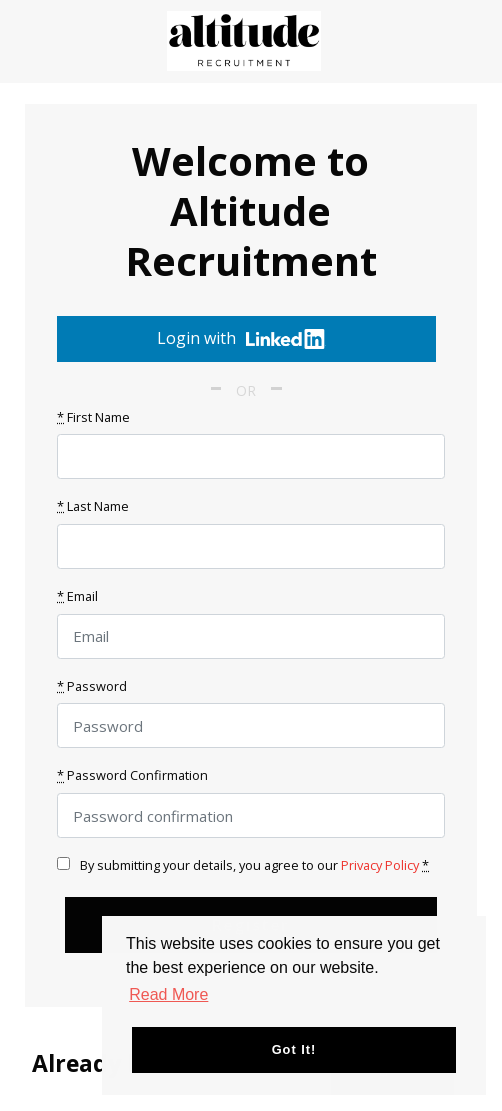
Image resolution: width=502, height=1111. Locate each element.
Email (77, 596)
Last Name (93, 506)
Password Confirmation (132, 775)
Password (92, 686)
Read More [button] (168, 994)
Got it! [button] (294, 1049)
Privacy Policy (380, 865)
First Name (93, 417)
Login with (241, 338)
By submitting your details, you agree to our (243, 865)
